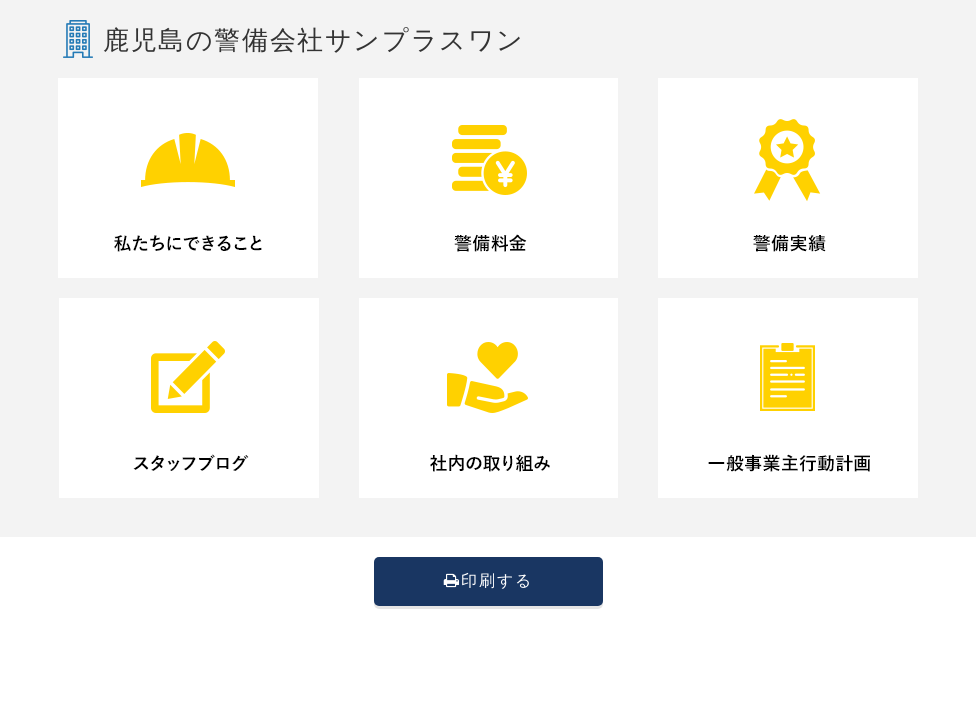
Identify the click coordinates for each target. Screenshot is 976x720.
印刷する (488, 580)
